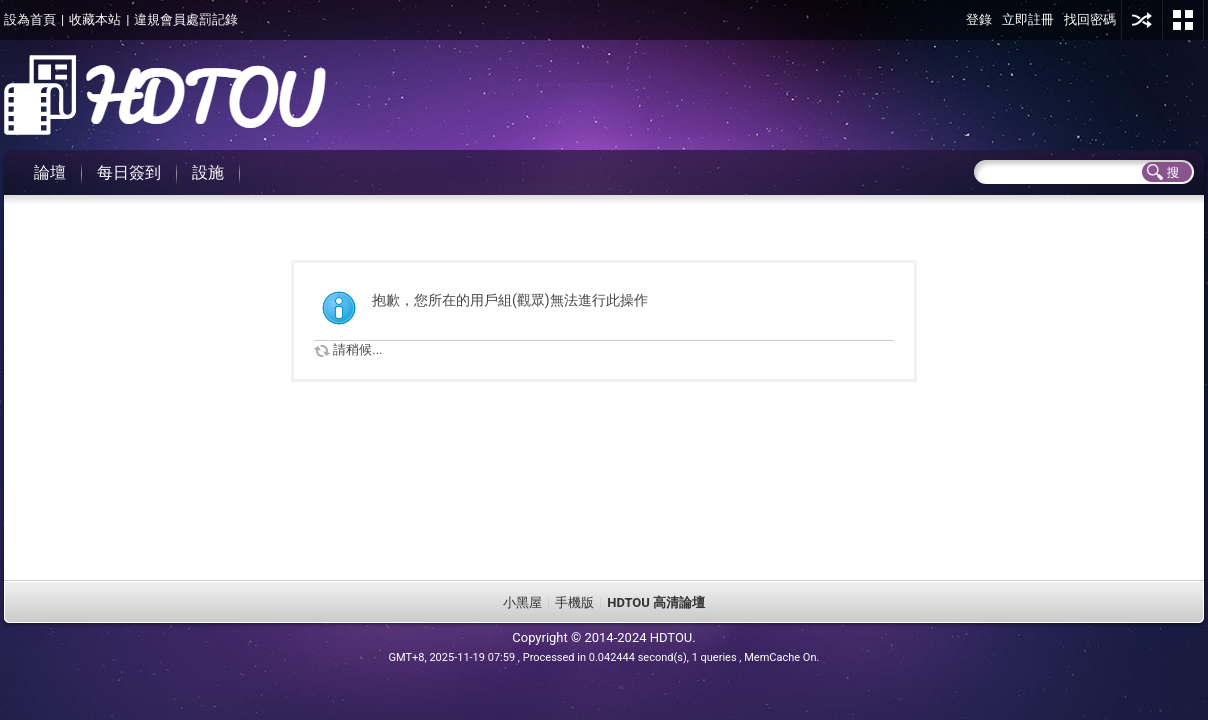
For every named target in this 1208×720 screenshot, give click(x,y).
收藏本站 (95, 19)
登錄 (979, 19)
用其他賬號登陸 (1142, 20)
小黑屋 (522, 602)
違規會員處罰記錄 (186, 19)
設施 (208, 172)
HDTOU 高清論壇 (656, 602)
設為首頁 (30, 19)
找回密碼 (1090, 19)
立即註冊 (1028, 19)
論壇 (50, 172)
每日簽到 (129, 172)
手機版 (574, 602)
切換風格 (1183, 20)
